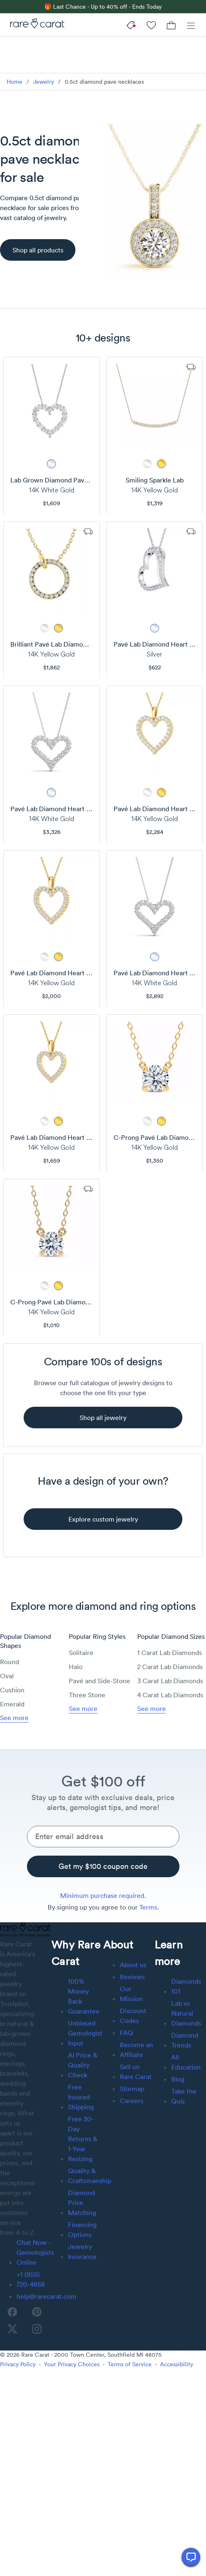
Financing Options (82, 2229)
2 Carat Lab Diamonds (170, 1666)
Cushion (12, 1690)
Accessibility (176, 2364)
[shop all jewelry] (103, 1417)
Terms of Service (130, 2364)
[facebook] (12, 2311)
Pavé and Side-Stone (99, 1681)
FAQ (126, 2032)
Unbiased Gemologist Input (85, 2033)
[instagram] (36, 2328)
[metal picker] (51, 463)
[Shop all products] (37, 250)
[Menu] (191, 25)
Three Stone (87, 1695)
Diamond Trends (184, 2040)
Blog (177, 2079)
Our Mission (131, 1994)
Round (9, 1662)
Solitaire (81, 1652)
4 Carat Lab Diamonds (170, 1695)
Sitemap (132, 2088)
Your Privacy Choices (71, 2364)
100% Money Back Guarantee (83, 1996)
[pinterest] (36, 2311)
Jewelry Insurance (82, 2251)
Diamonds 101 (186, 1986)
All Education (186, 2062)
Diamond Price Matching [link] (82, 2202)
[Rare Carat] (34, 24)
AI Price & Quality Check (82, 2065)
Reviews (132, 1977)
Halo (75, 1666)
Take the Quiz (183, 2096)
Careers (131, 2100)
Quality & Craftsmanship (89, 2175)
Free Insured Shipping (81, 2097)
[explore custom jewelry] (103, 1519)
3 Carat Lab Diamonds (170, 1681)
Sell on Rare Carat (136, 2071)
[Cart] (171, 25)
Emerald (12, 1704)
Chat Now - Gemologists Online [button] (35, 2252)
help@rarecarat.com (46, 2296)
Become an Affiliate (136, 2049)
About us (133, 1964)
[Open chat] (191, 2557)
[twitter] (12, 2328)
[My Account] (151, 25)
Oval (7, 1676)
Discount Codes (133, 2016)
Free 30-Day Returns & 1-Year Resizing (82, 2139)
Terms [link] (148, 1907)
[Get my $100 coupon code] (103, 1866)
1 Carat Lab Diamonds (169, 1652)
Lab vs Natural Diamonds (186, 2013)
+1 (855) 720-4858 (31, 2279)
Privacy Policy (18, 2364)
